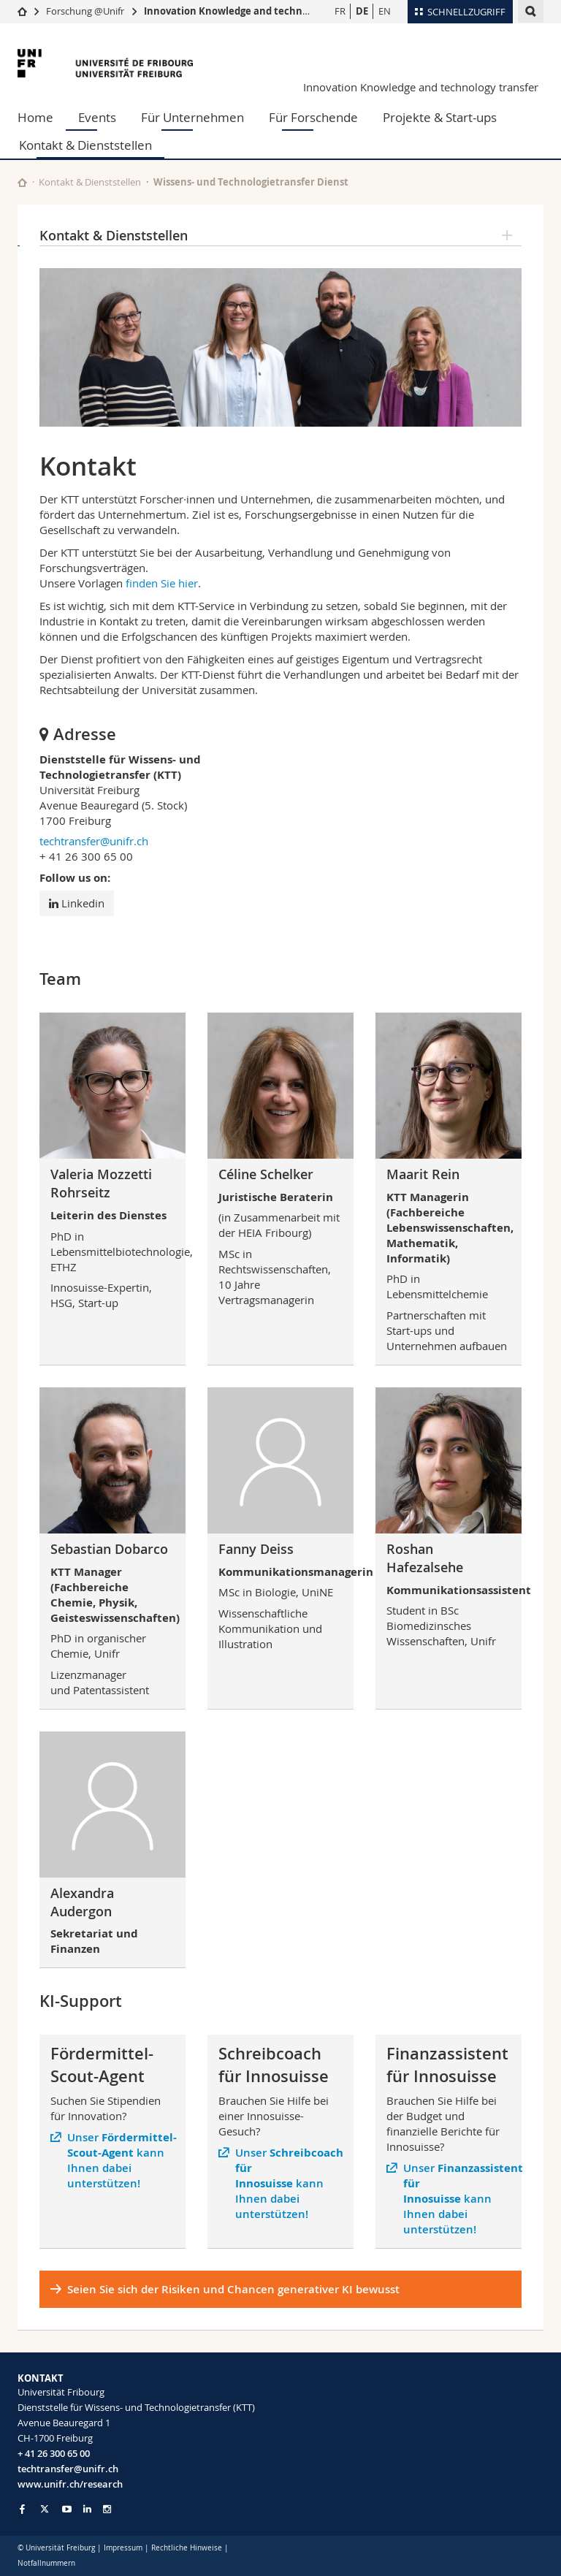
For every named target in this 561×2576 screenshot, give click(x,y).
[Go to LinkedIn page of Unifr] (87, 2509)
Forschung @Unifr (85, 11)
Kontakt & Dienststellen (85, 145)
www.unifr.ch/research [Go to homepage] (70, 2484)
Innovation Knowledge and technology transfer (420, 87)
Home (35, 117)
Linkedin (76, 903)
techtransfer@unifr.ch (93, 841)
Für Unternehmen (192, 117)
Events (97, 117)
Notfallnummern (46, 2563)
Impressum (123, 2548)
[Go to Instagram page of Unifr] (107, 2509)
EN (384, 11)
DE (362, 11)
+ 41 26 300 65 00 (54, 2453)
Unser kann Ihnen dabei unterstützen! (121, 2160)
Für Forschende (313, 117)
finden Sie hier (162, 583)
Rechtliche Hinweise (186, 2548)
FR (340, 11)
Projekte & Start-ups (440, 117)
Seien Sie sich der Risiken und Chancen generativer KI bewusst (233, 2289)
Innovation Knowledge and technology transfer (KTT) (269, 11)
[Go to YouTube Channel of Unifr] (67, 2509)
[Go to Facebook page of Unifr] (22, 2508)
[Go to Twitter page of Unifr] (44, 2508)
